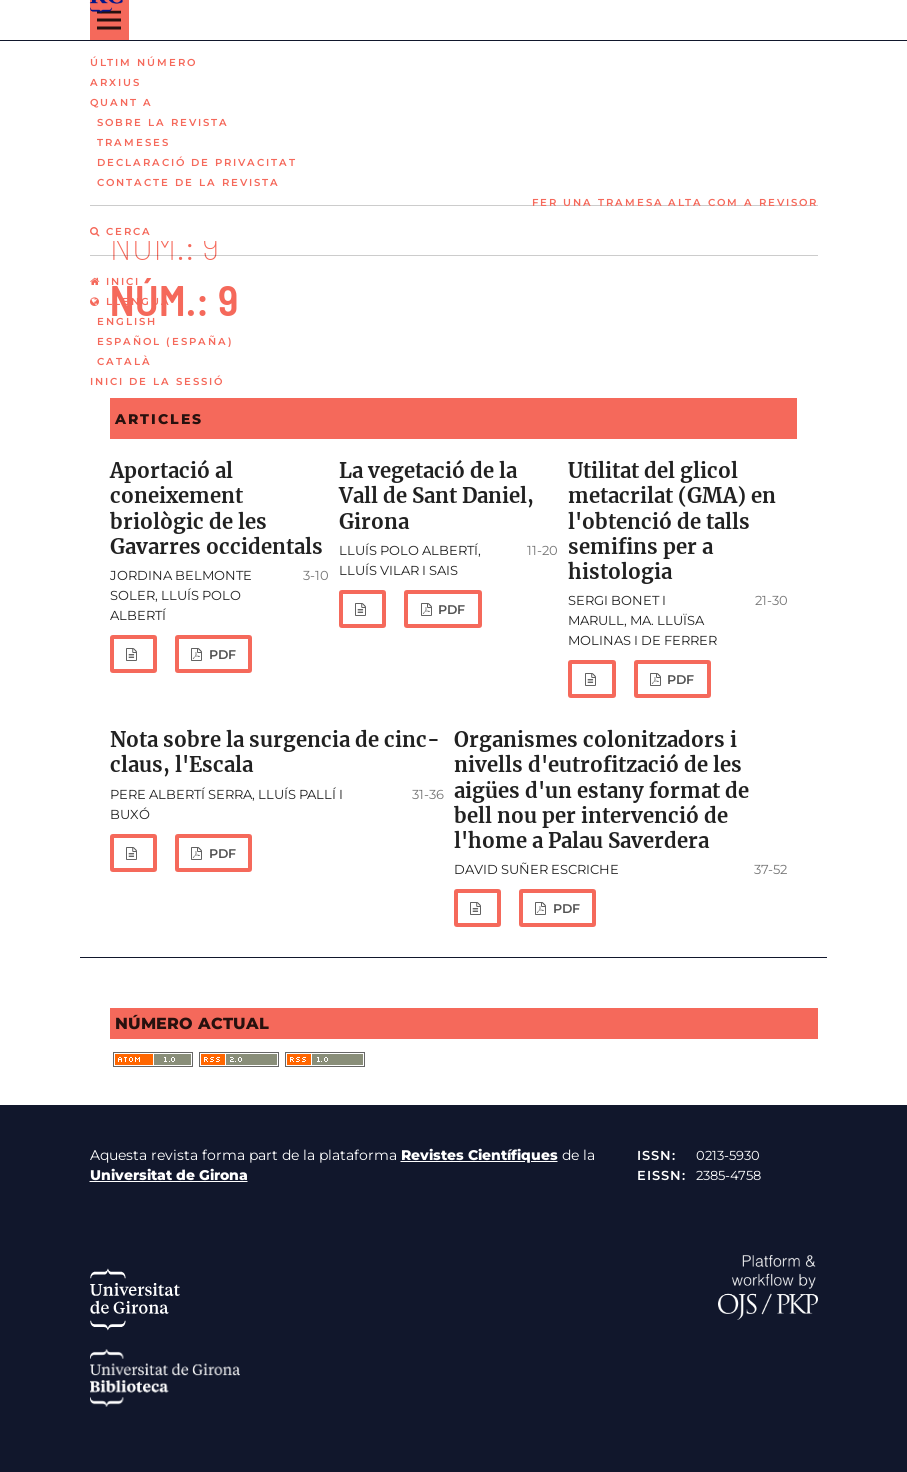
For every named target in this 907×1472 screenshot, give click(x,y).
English (127, 321)
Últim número (143, 62)
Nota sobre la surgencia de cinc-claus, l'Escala (275, 752)
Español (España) (165, 341)
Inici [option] (115, 281)
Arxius (115, 82)
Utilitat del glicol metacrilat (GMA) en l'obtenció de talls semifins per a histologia (672, 521)
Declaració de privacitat (197, 162)
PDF (221, 654)
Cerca (121, 231)
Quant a (121, 102)
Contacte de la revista (188, 182)
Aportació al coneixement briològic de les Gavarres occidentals (216, 509)
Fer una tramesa (598, 202)
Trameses (133, 142)
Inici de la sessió (157, 381)
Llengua (130, 301)
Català (124, 361)
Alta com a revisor (743, 202)
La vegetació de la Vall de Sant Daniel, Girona (436, 496)
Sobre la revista (163, 122)
